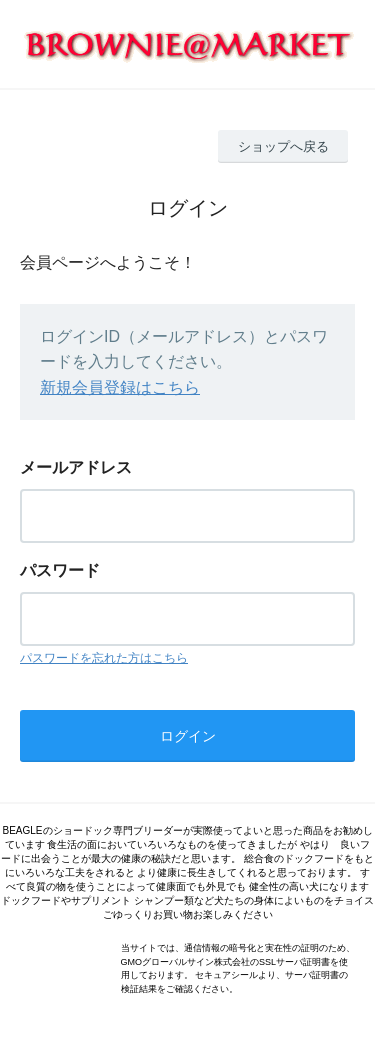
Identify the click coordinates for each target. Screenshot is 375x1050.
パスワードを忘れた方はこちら (104, 658)
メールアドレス (76, 467)
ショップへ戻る (283, 146)
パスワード (60, 570)
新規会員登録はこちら (120, 387)
